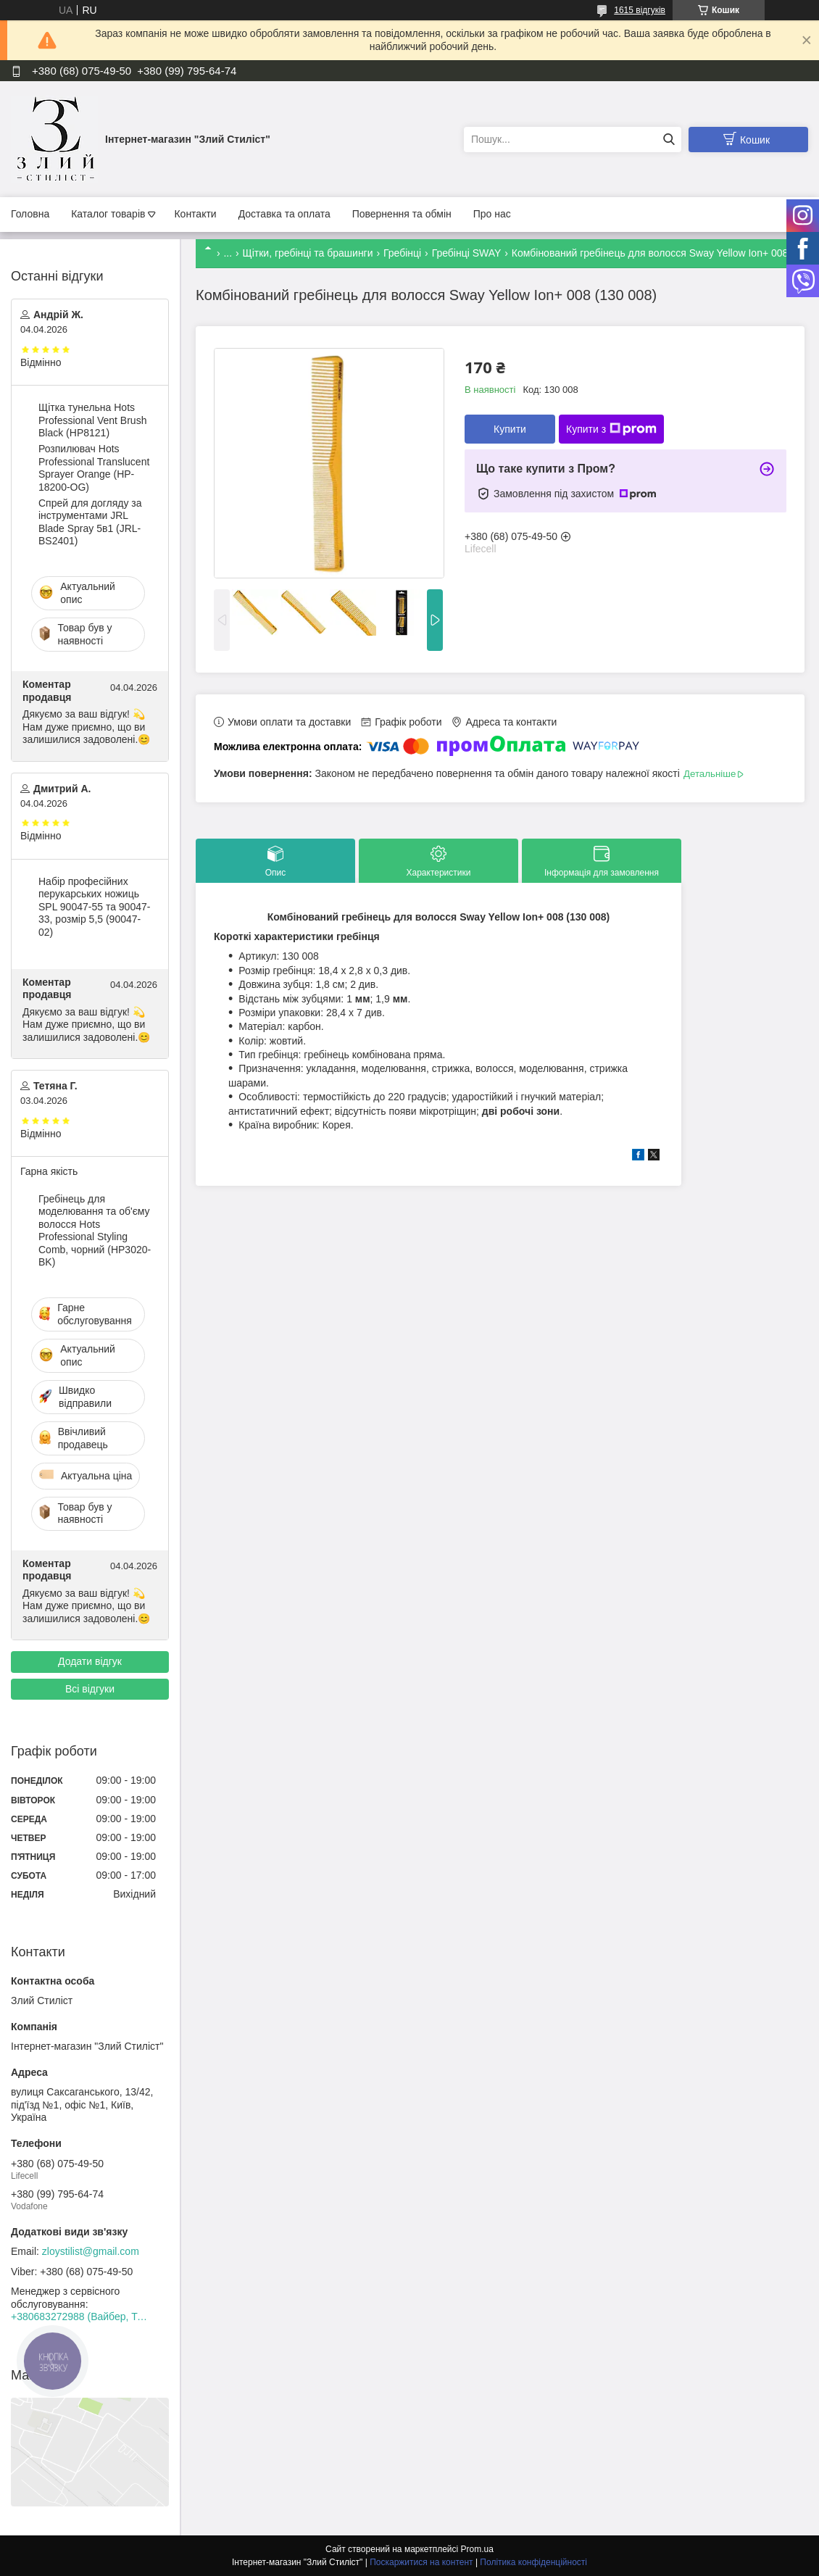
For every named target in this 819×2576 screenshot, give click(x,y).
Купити (510, 429)
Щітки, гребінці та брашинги (308, 253)
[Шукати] (668, 139)
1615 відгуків (639, 10)
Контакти (195, 214)
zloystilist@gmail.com (90, 2251)
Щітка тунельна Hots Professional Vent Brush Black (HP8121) (92, 420)
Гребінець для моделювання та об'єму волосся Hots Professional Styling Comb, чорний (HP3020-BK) (94, 1230)
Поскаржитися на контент (421, 2562)
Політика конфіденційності (533, 2562)
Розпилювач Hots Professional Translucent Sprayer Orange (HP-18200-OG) (93, 468)
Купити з (611, 429)
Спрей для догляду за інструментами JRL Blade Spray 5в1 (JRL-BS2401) (90, 522)
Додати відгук (90, 1661)
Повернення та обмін (402, 214)
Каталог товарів (108, 214)
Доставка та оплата (284, 214)
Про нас (492, 214)
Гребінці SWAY (467, 253)
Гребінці (402, 253)
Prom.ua (477, 2549)
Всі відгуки (90, 1689)
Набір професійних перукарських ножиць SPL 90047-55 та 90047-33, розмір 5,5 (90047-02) (94, 907)
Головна (30, 214)
